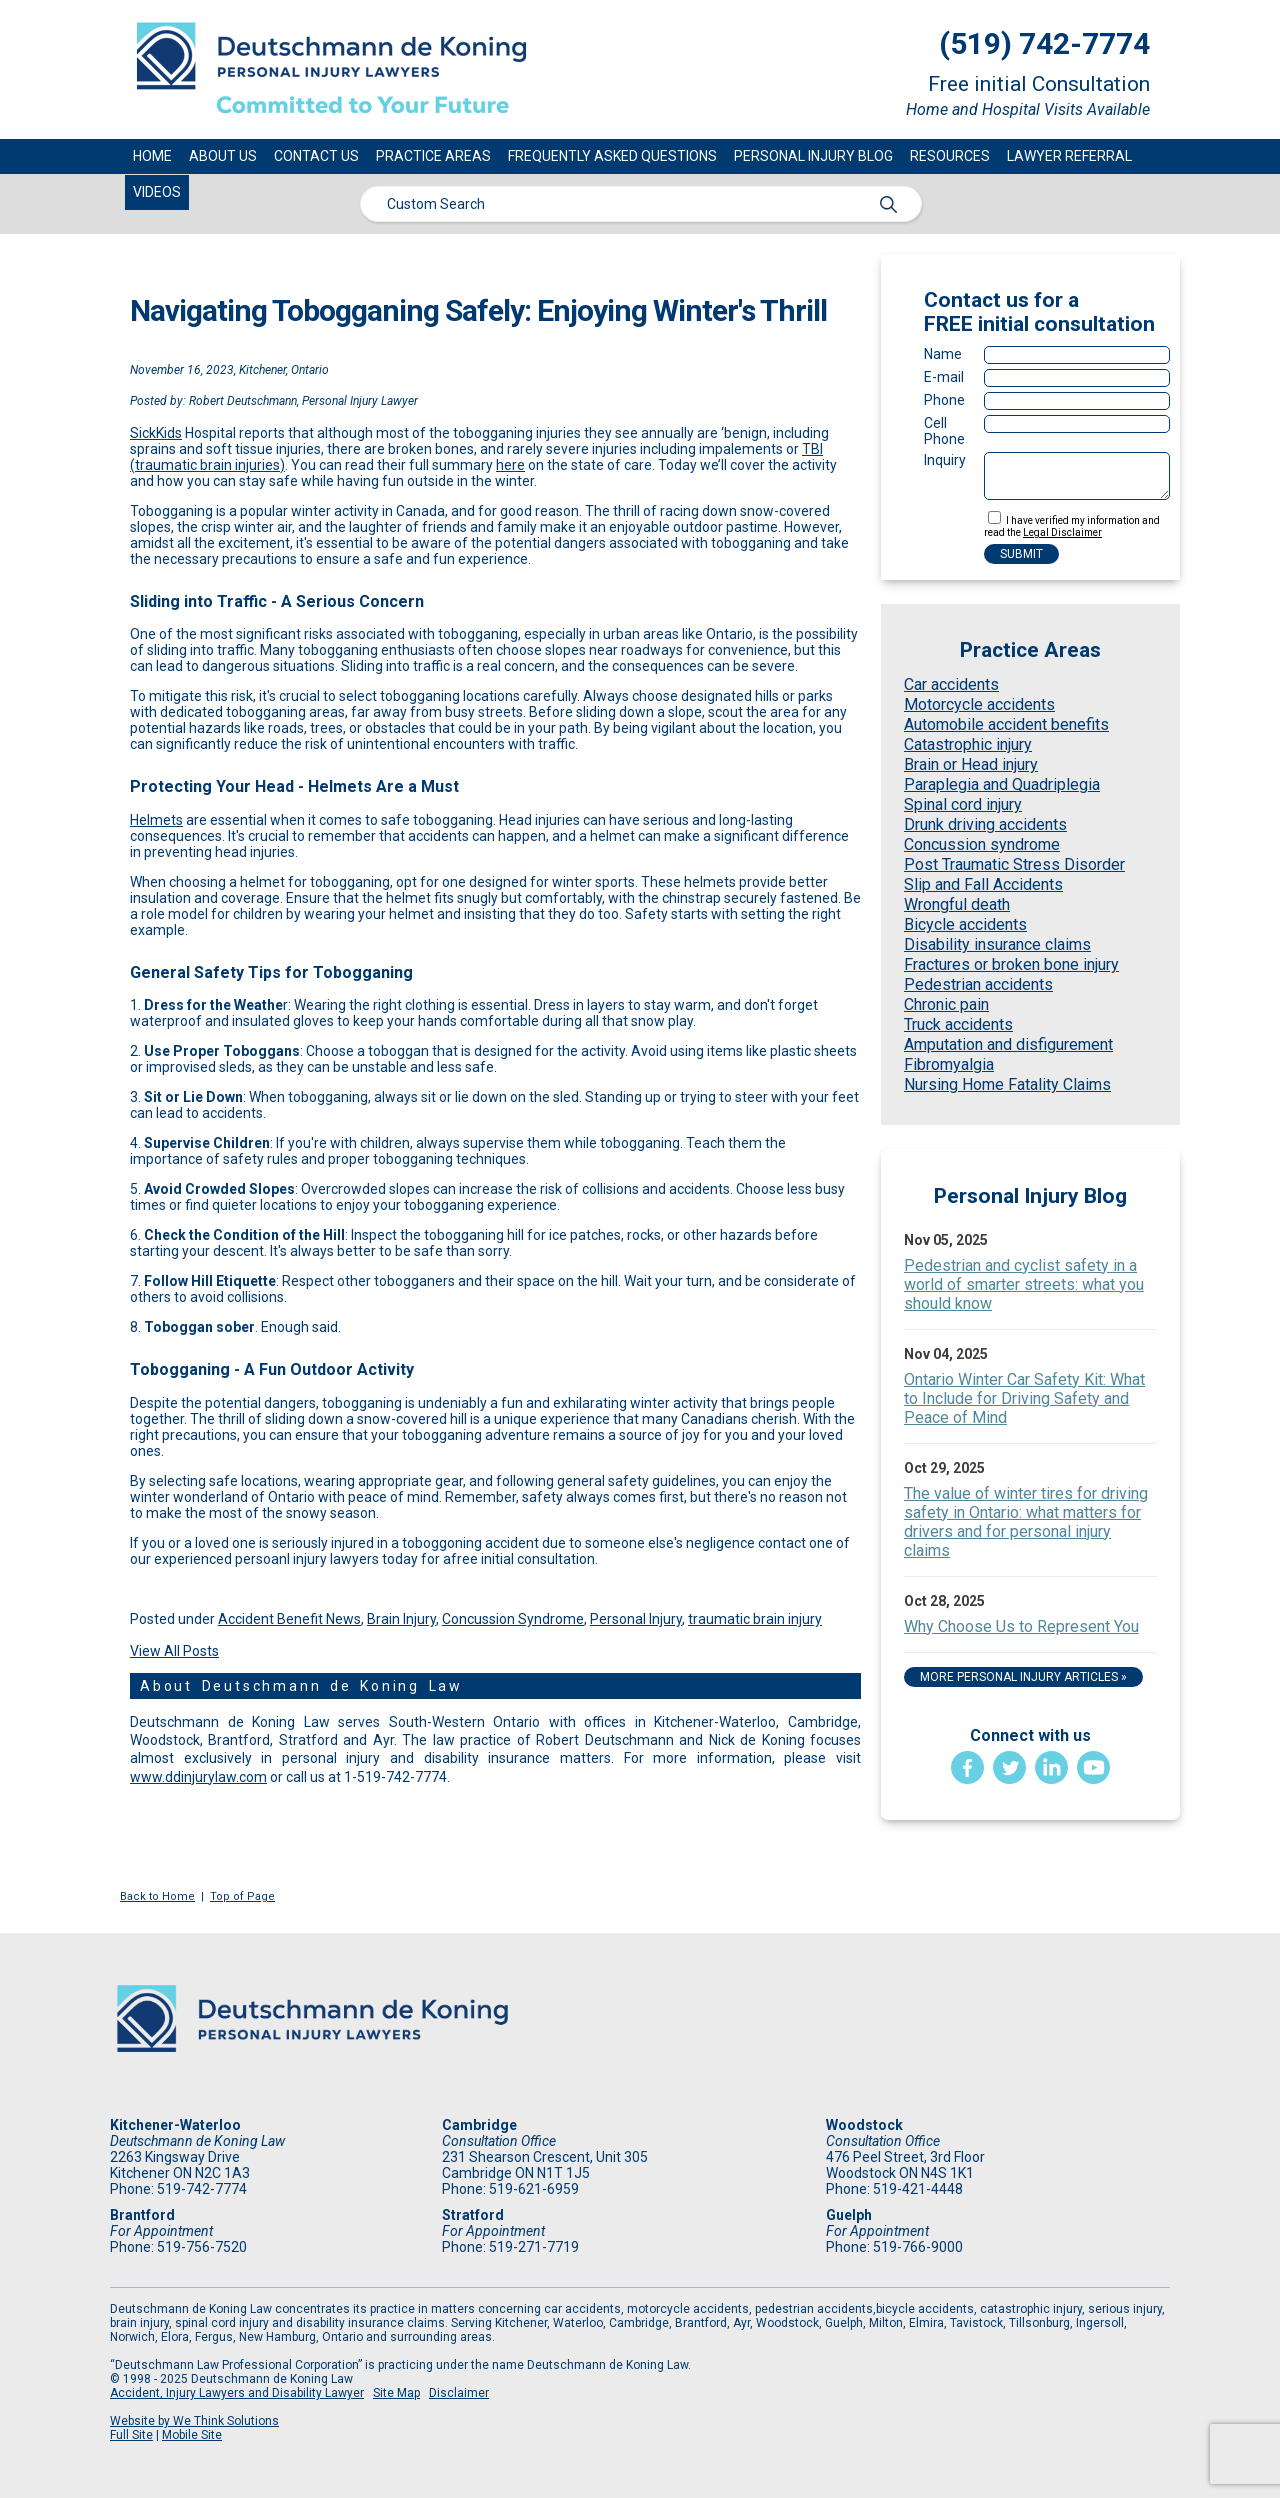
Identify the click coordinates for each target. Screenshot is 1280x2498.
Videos (157, 192)
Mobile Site (192, 2435)
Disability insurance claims (997, 944)
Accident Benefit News (289, 1619)
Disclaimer (459, 2393)
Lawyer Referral (1069, 156)
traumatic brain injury (755, 1619)
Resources (950, 156)
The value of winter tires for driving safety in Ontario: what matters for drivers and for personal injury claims (1026, 1522)
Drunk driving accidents (985, 824)
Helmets (156, 820)
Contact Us (316, 156)
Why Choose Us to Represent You (1021, 1626)
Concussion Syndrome (513, 1619)
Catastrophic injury (968, 744)
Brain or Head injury (971, 764)
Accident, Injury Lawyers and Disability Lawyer (237, 2393)
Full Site (131, 2435)
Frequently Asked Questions (612, 156)
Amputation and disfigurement (1008, 1044)
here (510, 465)
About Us (223, 156)
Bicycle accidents (965, 924)
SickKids (156, 433)
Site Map (396, 2393)
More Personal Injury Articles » (1023, 1677)
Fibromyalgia (949, 1064)
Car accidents (951, 684)
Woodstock (864, 2125)
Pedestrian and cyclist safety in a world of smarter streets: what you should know (1024, 1284)
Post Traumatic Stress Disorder (1014, 864)
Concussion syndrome (982, 844)
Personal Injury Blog (813, 156)
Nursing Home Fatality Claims (1007, 1084)
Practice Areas (433, 156)
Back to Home (157, 1896)
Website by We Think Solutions (194, 2421)
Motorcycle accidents (979, 704)
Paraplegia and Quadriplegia (1002, 784)
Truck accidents (958, 1024)
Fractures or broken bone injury (1011, 964)
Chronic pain (946, 1004)
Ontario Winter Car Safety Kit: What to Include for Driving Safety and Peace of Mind (1024, 1398)
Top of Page (242, 1896)
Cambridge (479, 2125)
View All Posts (174, 1651)
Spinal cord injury (963, 804)
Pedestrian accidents (978, 984)
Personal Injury (636, 1619)
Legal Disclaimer (1062, 532)
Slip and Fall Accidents (983, 884)
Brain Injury (401, 1619)
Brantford (142, 2215)
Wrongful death (957, 904)
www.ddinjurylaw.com (198, 1777)
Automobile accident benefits (1006, 724)
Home (152, 156)
